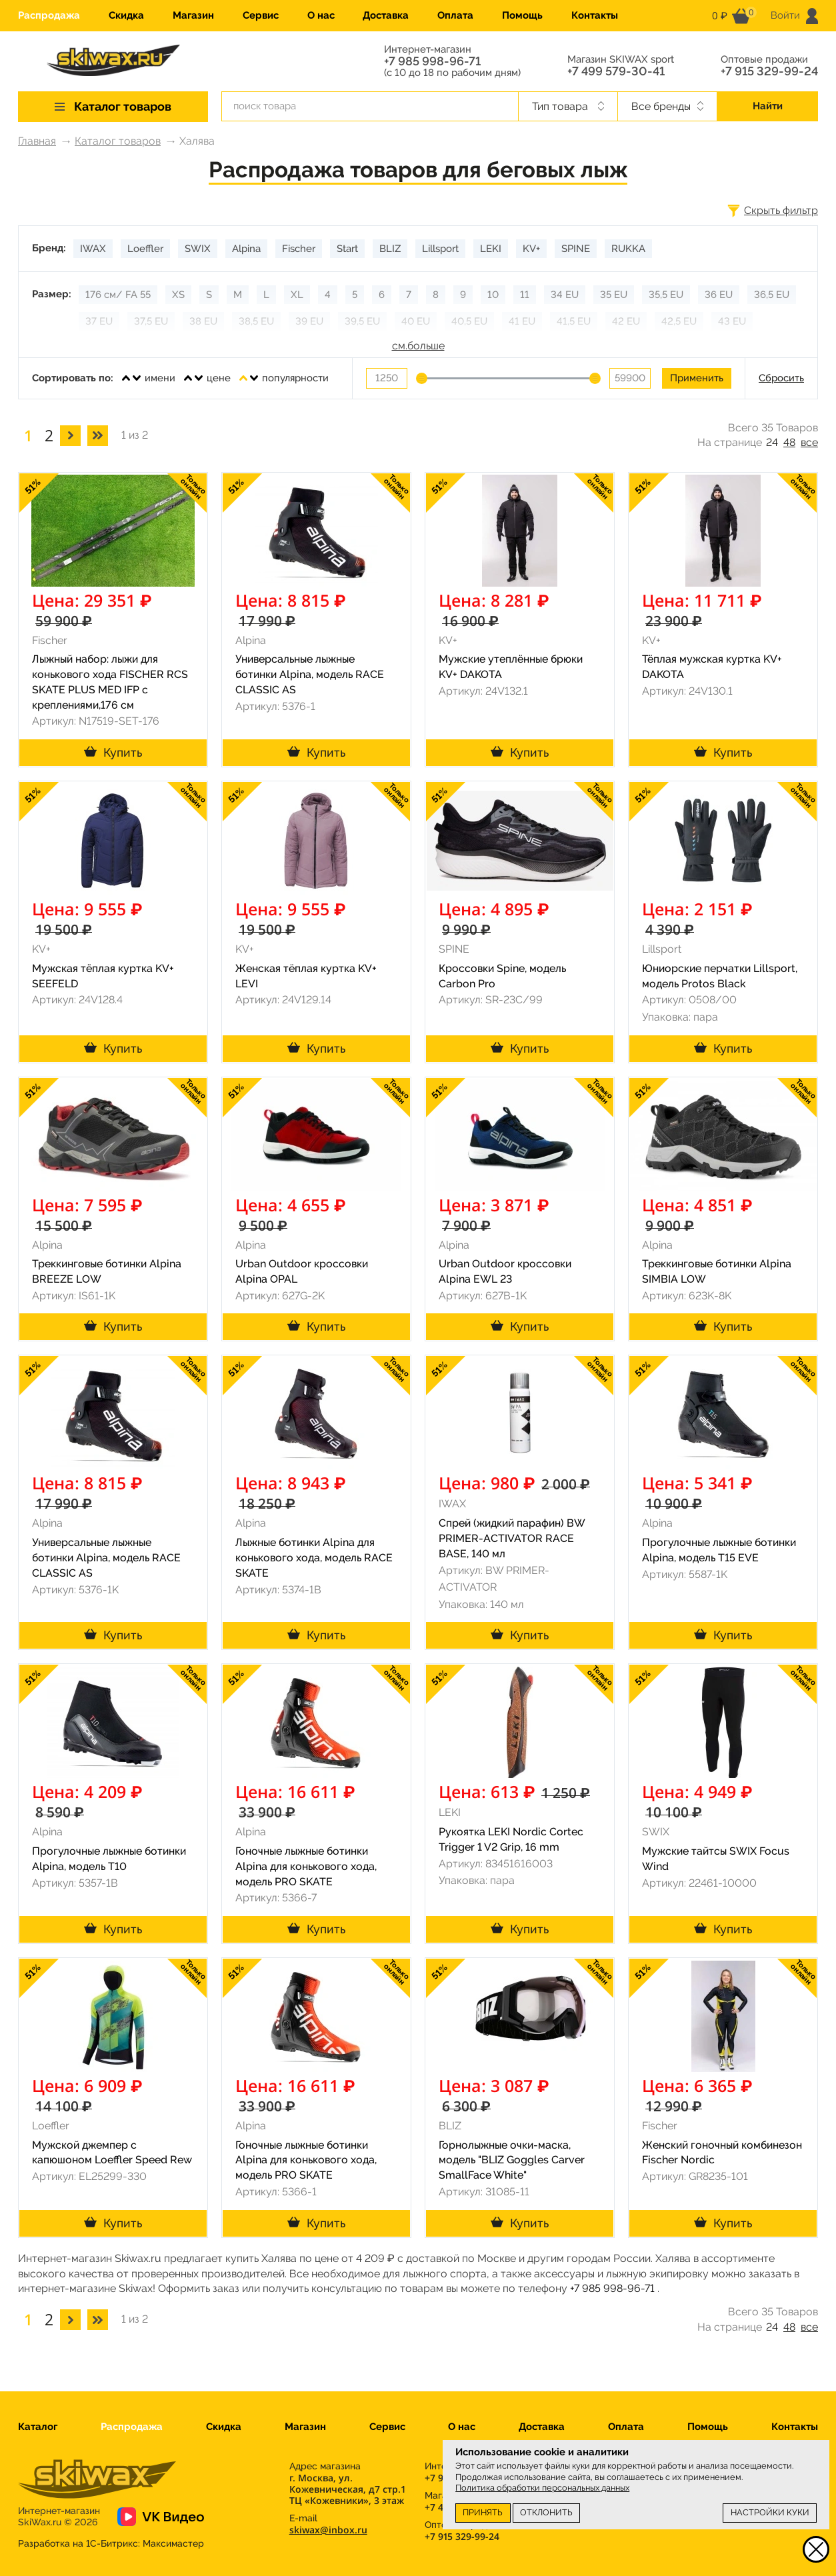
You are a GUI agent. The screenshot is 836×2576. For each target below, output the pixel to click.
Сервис (261, 15)
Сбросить (781, 378)
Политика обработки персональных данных (542, 2488)
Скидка (126, 15)
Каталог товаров (118, 141)
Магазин (193, 15)
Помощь (522, 15)
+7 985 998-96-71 (432, 61)
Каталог (37, 2427)
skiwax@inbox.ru (328, 2529)
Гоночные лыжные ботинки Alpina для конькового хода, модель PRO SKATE (306, 1866)
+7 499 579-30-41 (616, 71)
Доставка (386, 15)
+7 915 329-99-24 (769, 71)
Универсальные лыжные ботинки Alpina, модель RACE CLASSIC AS (309, 674)
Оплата (455, 15)
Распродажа (49, 15)
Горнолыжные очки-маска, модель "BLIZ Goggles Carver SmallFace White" (512, 2160)
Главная (37, 141)
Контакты (594, 15)
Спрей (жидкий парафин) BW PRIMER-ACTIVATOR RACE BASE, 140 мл (512, 1538)
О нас (321, 15)
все (809, 442)
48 (789, 442)
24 (772, 442)
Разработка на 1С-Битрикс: (111, 2543)
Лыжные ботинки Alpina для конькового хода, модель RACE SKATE (314, 1557)
